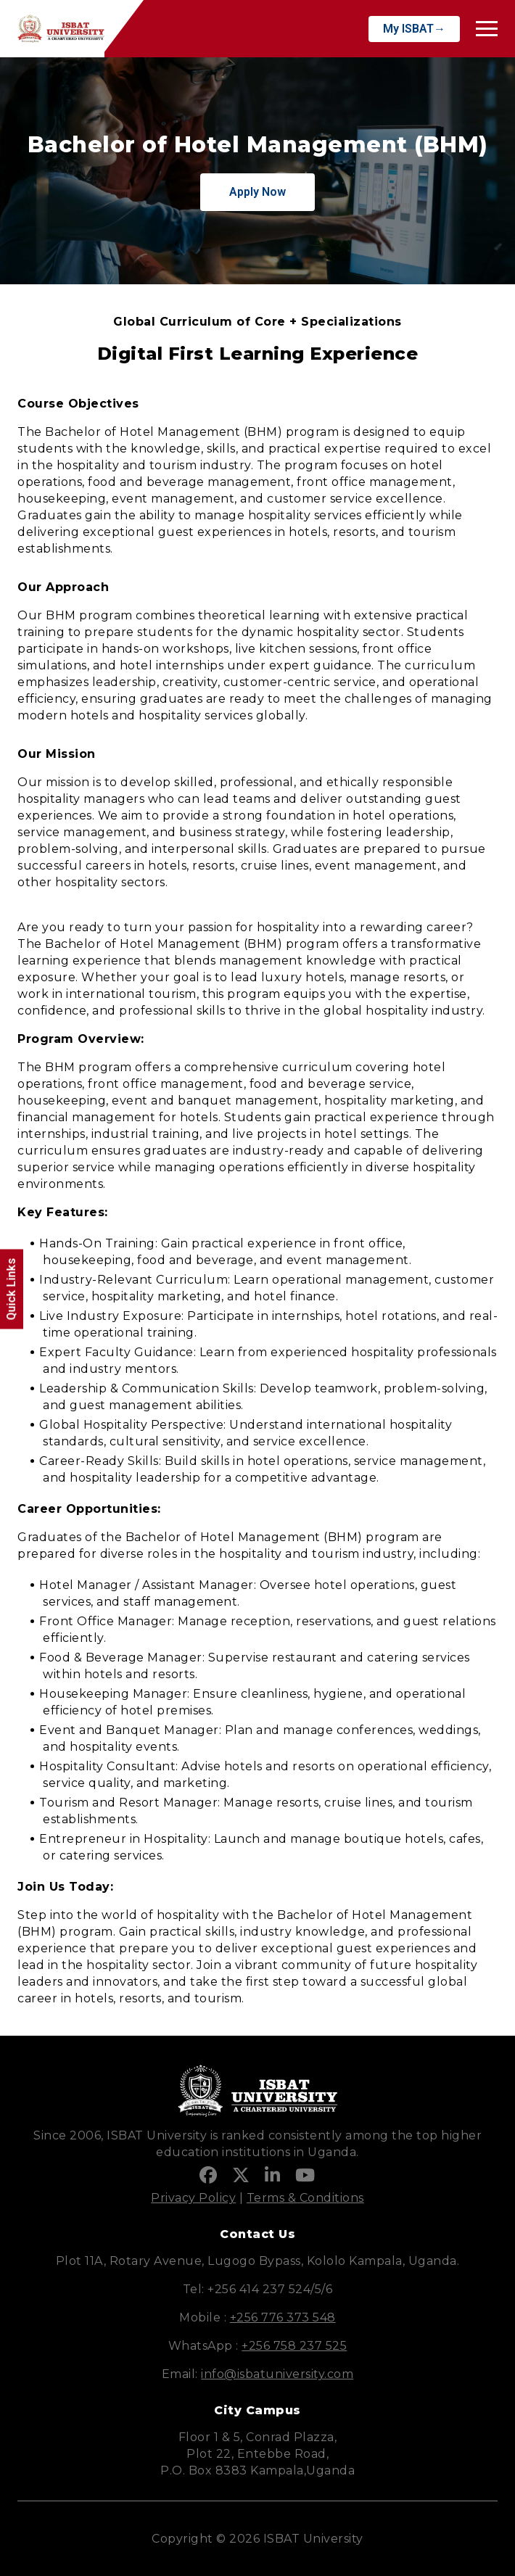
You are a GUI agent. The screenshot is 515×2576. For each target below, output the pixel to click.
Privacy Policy (193, 2198)
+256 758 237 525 (294, 2346)
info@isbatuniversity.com (277, 2374)
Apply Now (257, 192)
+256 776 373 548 (283, 2317)
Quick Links (11, 1289)
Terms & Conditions (305, 2198)
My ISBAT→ (414, 29)
